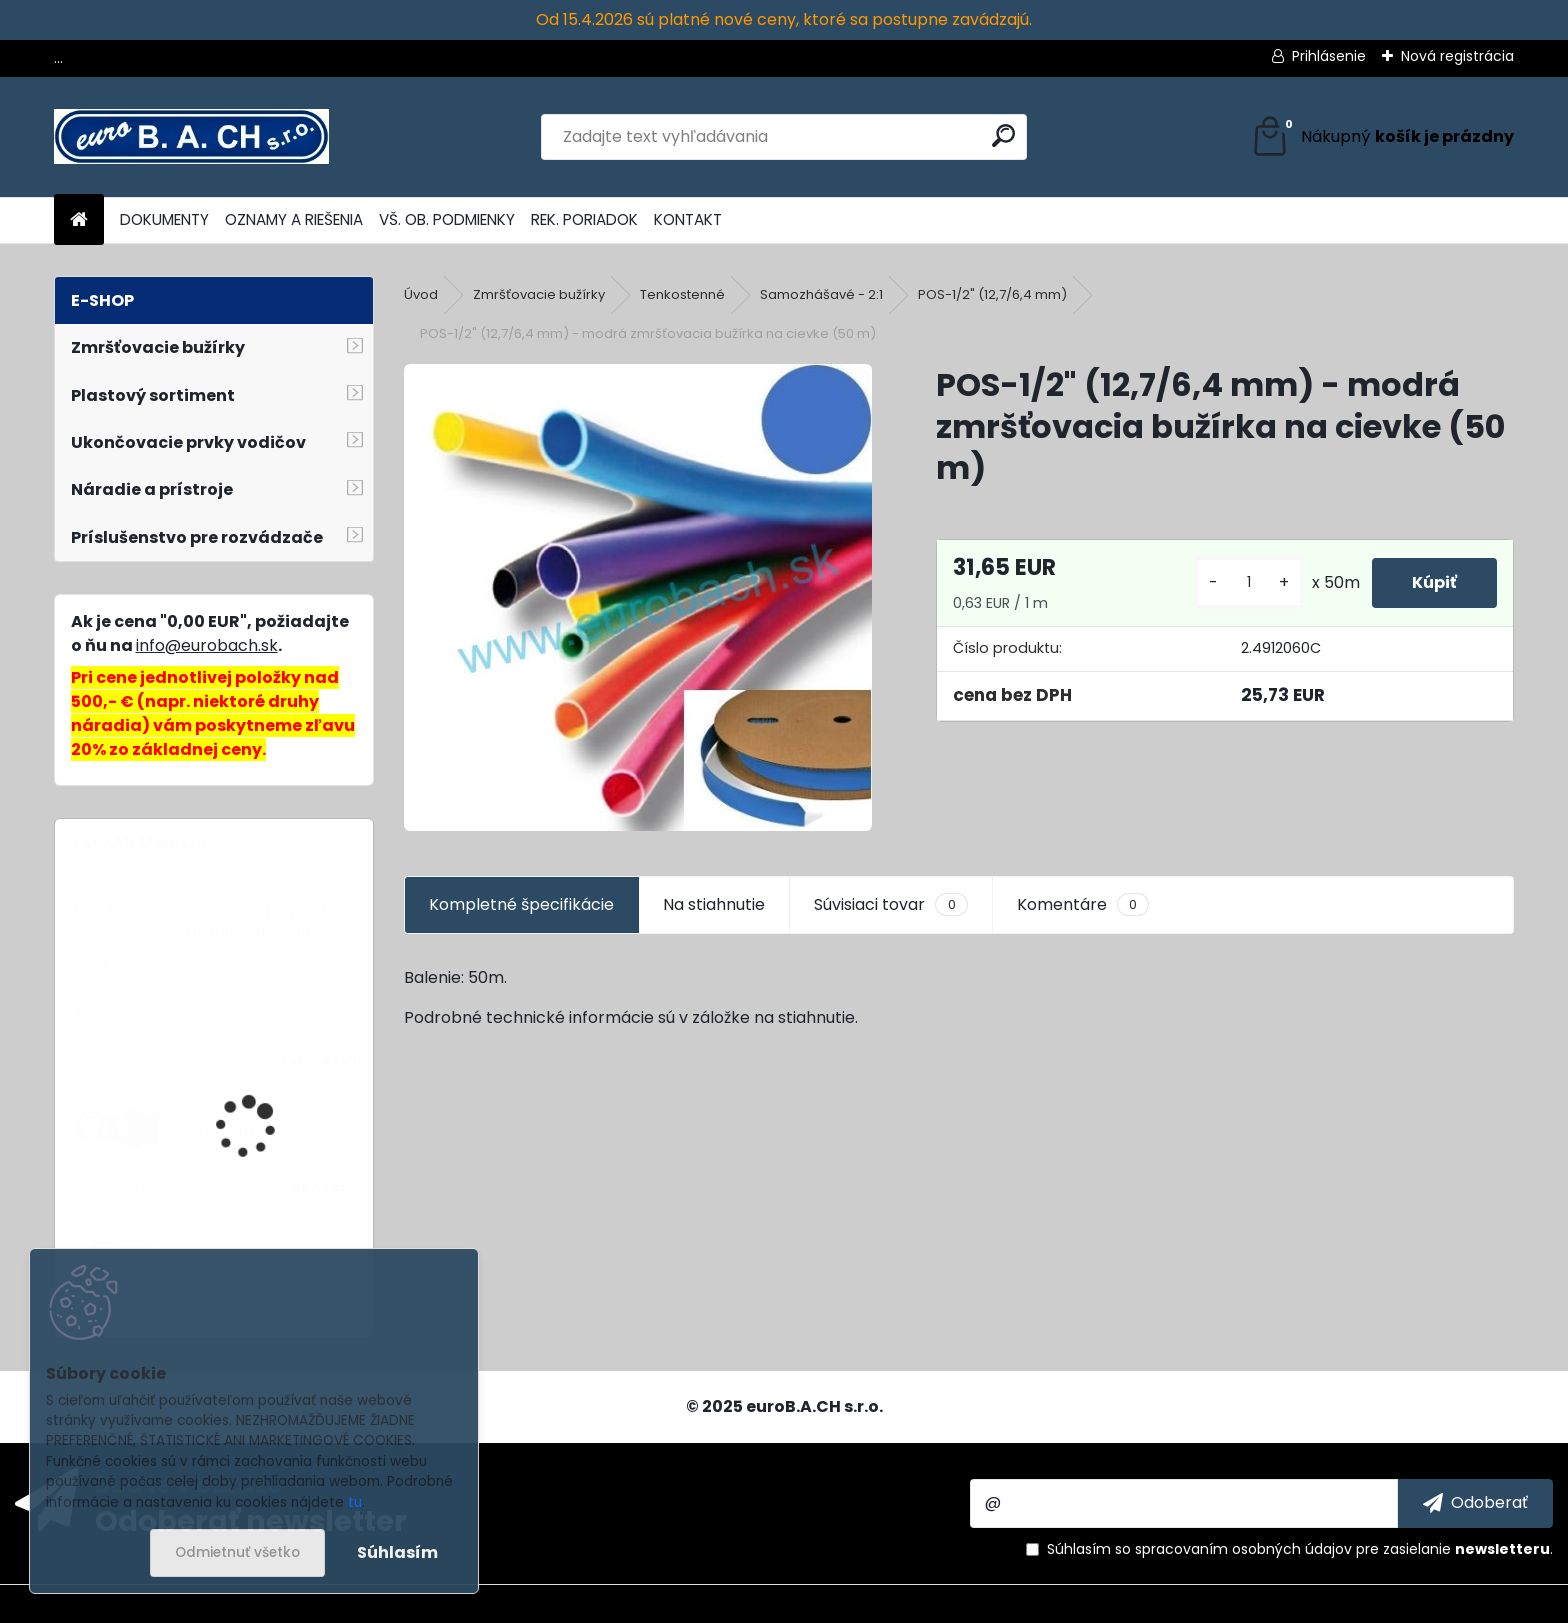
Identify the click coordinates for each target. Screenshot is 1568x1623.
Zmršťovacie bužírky (539, 294)
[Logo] (191, 137)
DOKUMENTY (164, 219)
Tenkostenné (682, 294)
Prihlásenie (1329, 56)
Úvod (421, 294)
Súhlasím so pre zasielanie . (1300, 1549)
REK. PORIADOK (584, 219)
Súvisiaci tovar (890, 905)
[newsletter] (1475, 1503)
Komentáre (1083, 905)
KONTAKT (688, 219)
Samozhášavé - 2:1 (821, 294)
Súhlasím (397, 1552)
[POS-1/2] (637, 597)
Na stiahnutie (714, 904)
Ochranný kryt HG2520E (270, 1130)
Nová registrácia (1457, 56)
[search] (1003, 135)
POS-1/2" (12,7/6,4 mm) (992, 294)
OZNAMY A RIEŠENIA (294, 219)
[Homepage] (79, 220)
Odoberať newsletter (251, 1520)
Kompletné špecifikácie (521, 904)
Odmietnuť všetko (237, 1552)
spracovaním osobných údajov (1243, 1549)
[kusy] (1249, 582)
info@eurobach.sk (207, 645)
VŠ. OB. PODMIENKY (447, 219)
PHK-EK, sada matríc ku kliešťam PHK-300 (270, 922)
